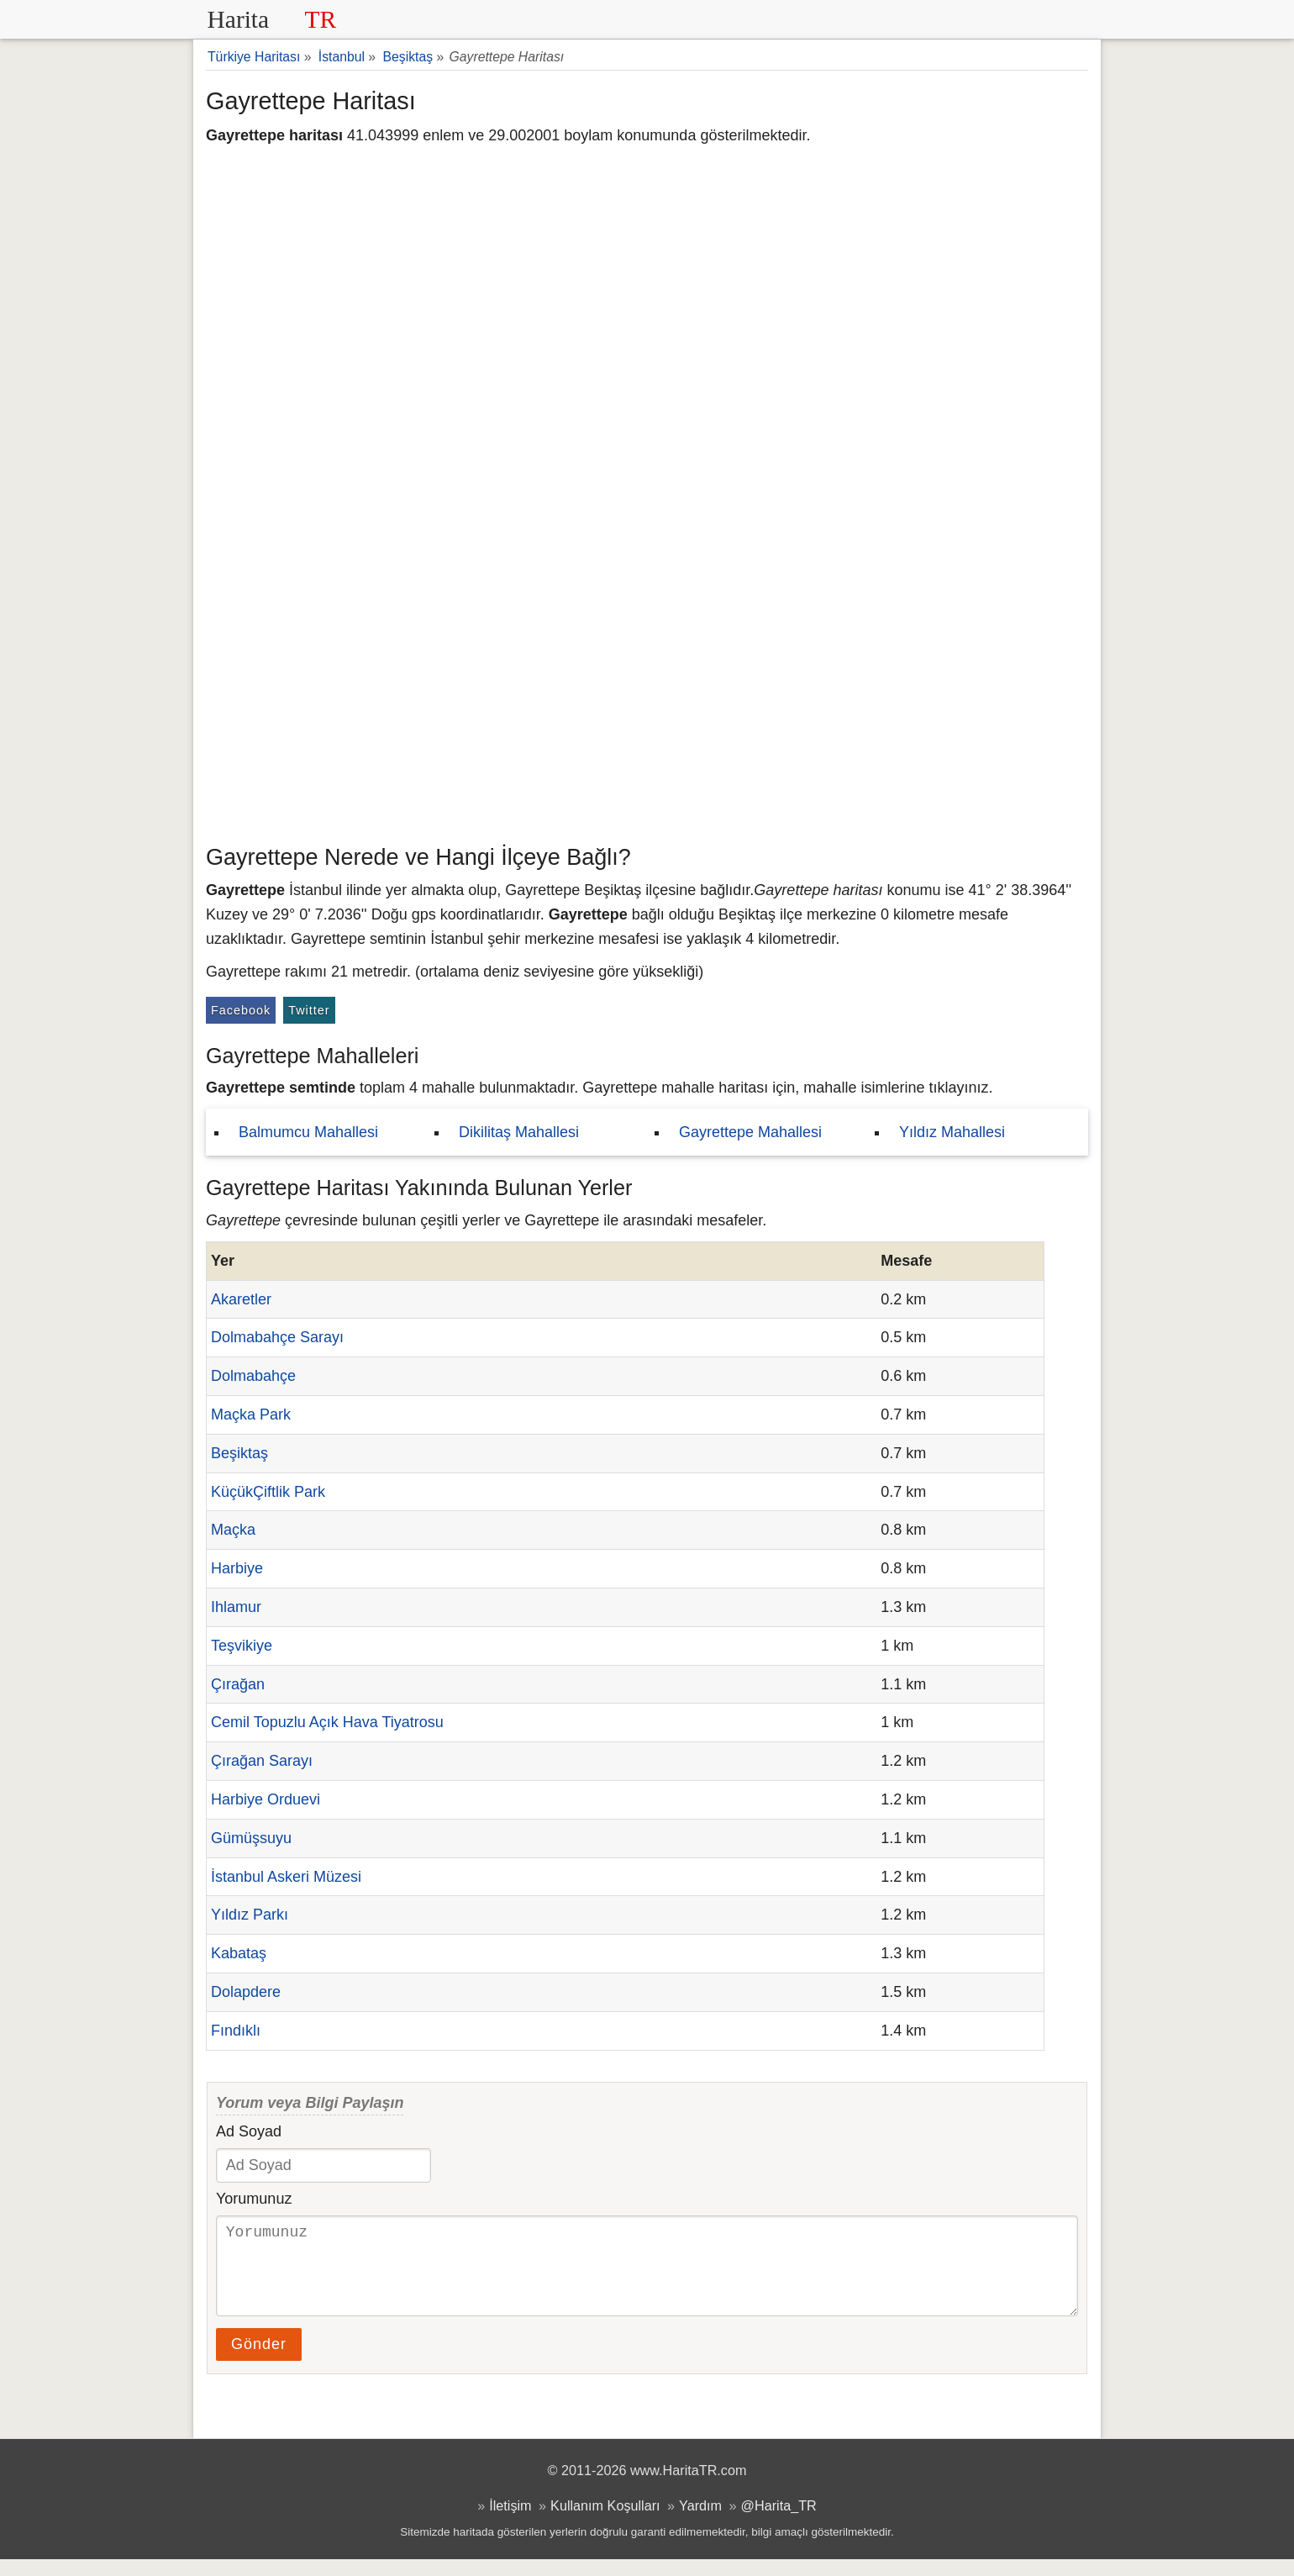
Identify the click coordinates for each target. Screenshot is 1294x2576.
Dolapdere (246, 1991)
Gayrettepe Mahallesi (750, 1132)
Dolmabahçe (253, 1375)
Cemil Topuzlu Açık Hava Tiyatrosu (327, 1722)
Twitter (308, 1010)
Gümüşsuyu (251, 1838)
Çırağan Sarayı (262, 1760)
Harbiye (237, 1568)
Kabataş (238, 1953)
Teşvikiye (241, 1645)
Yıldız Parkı (249, 1914)
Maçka (233, 1529)
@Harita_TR (779, 2522)
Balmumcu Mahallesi (308, 1132)
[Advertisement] (647, 710)
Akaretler (241, 1299)
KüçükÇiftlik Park (268, 1491)
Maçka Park (251, 1414)
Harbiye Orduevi (265, 1799)
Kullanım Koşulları (605, 2522)
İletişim (510, 2522)
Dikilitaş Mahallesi (519, 1132)
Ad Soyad (248, 2131)
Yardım (700, 2522)
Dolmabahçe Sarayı (277, 1337)
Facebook (241, 1010)
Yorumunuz (254, 2198)
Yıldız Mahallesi (952, 1132)
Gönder (259, 2360)
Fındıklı (235, 2030)
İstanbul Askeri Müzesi (286, 1876)
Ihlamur (236, 1607)
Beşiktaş (239, 1453)
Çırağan (238, 1684)
